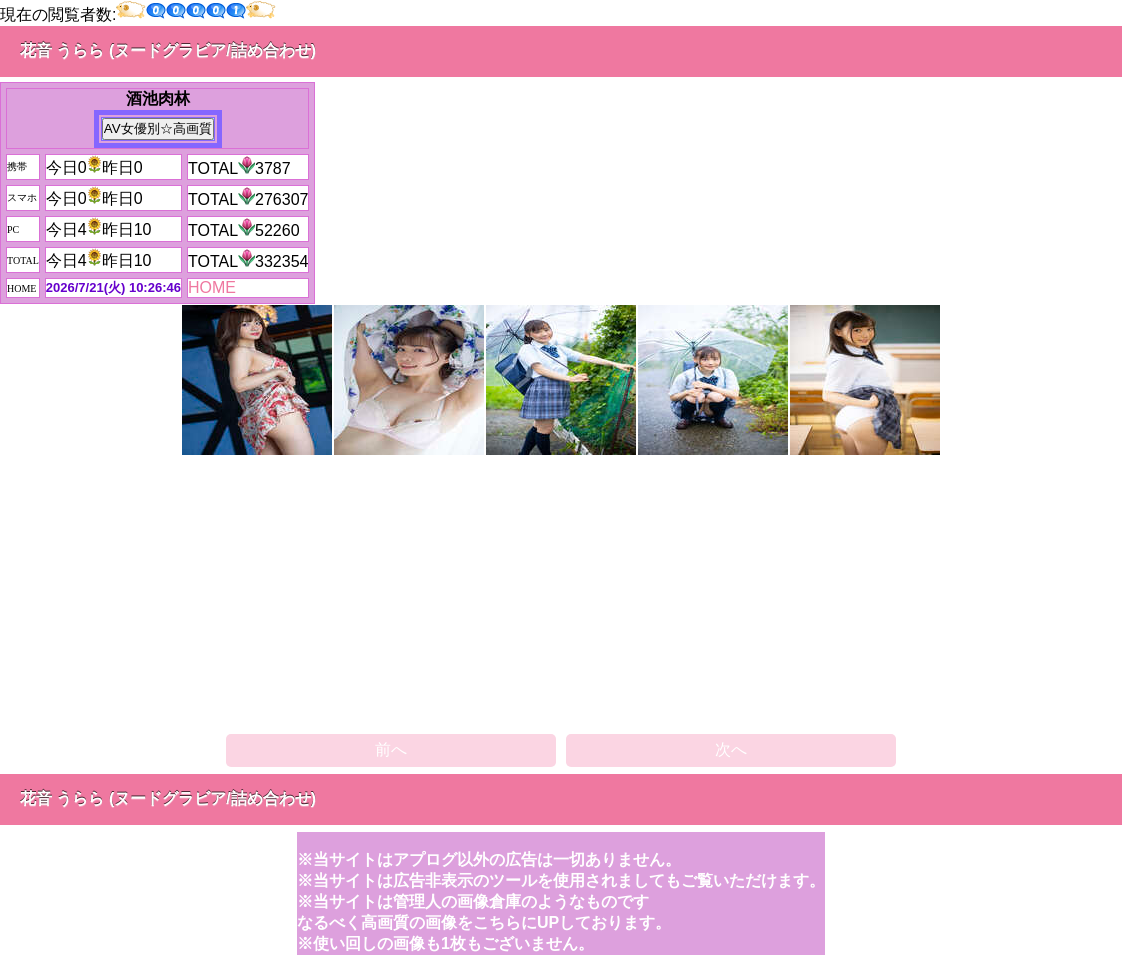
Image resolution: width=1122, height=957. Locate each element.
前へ (391, 749)
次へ (731, 749)
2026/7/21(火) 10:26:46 (113, 287)
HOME (212, 287)
